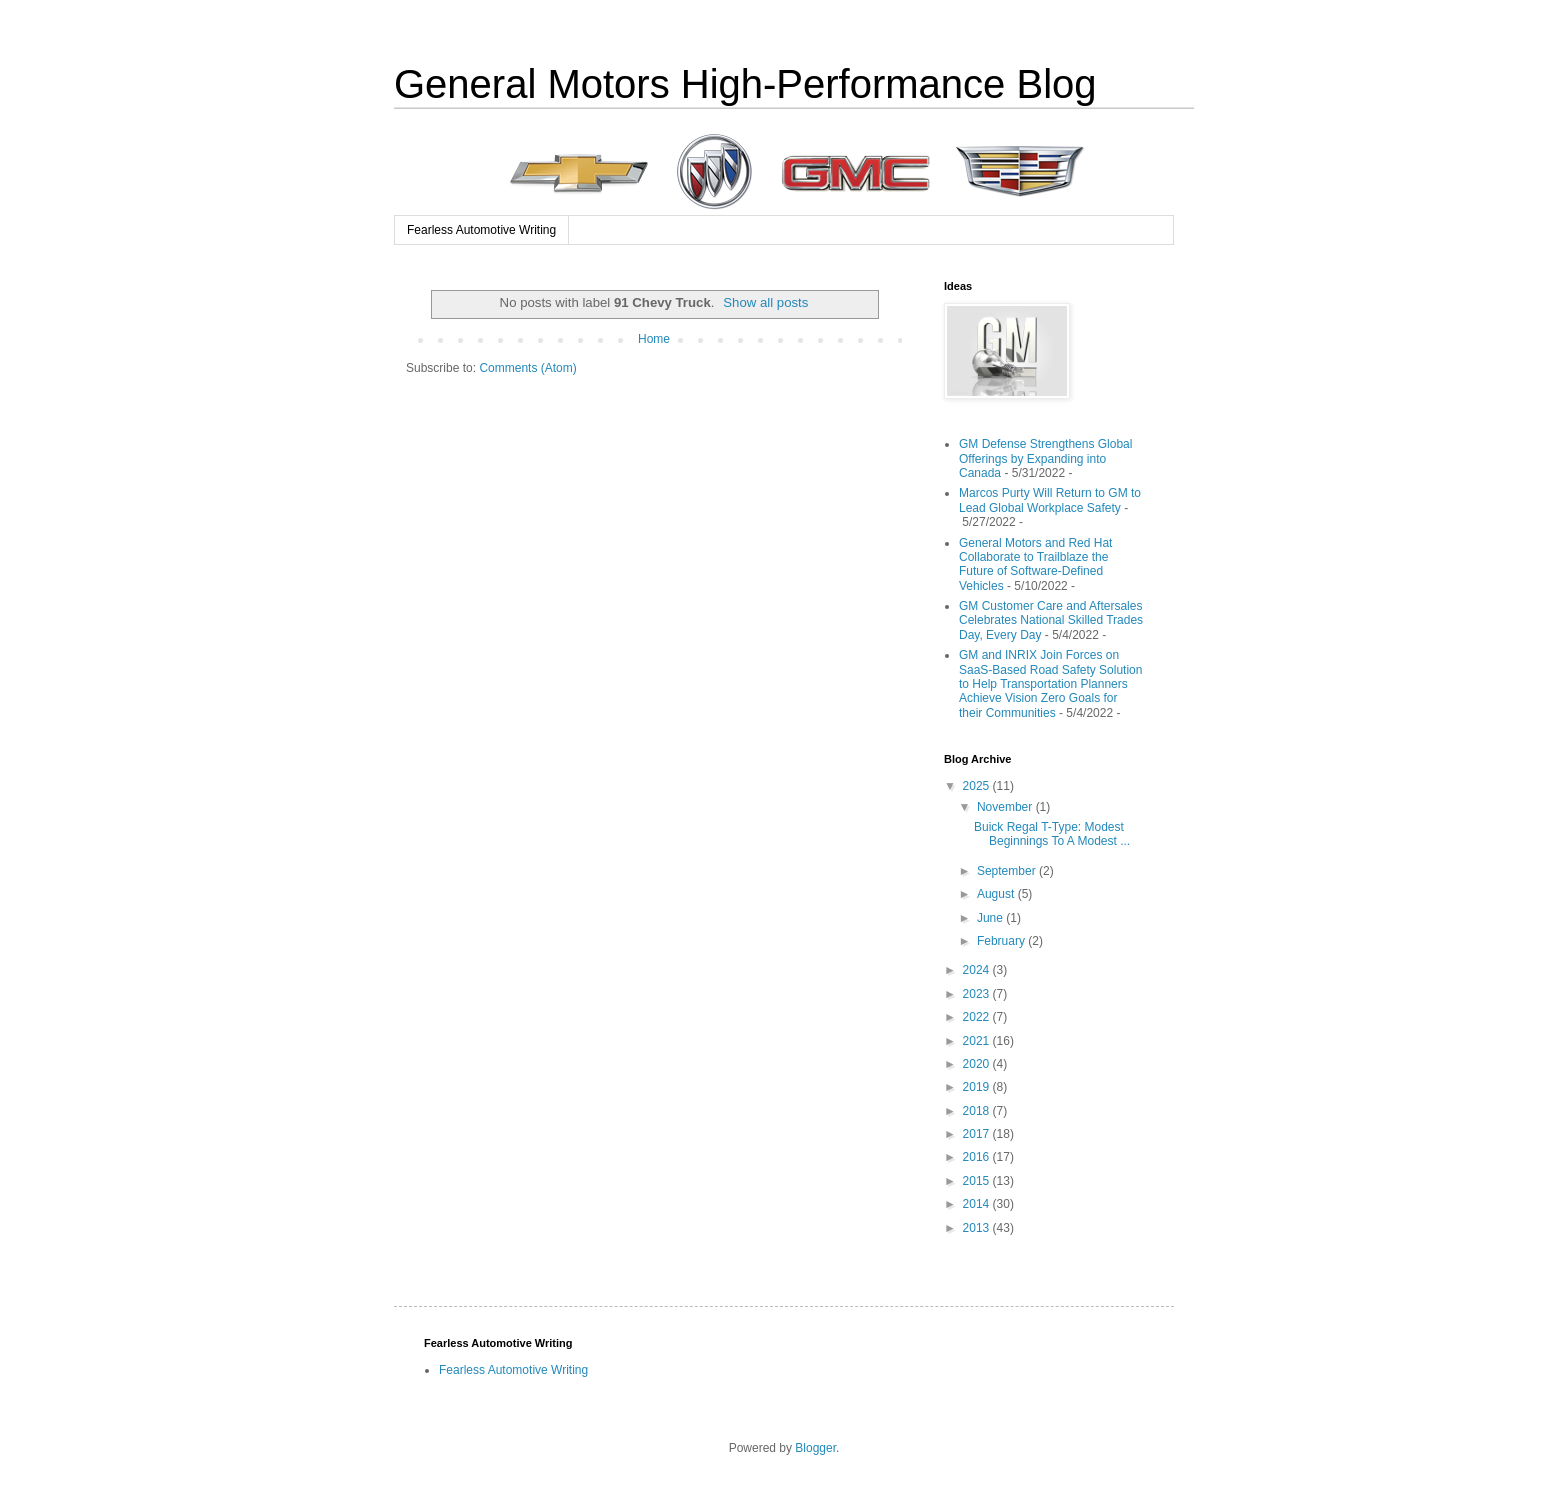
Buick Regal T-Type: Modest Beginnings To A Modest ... (1052, 834)
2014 (978, 1204)
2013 (978, 1228)
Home (654, 339)
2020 (978, 1064)
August (997, 894)
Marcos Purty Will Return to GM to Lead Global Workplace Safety (1050, 500)
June (991, 918)
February (1002, 941)
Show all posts (765, 302)
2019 (978, 1087)
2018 (978, 1111)
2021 (978, 1041)
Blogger (815, 1448)
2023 (978, 994)
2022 (978, 1017)
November (1006, 807)
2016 (978, 1157)
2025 (978, 786)
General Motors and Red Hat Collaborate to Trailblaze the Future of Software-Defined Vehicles (1035, 564)
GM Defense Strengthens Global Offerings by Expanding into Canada (1045, 458)
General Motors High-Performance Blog (745, 84)
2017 (978, 1134)
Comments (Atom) (527, 368)
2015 (978, 1181)
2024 (978, 970)
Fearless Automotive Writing (481, 230)
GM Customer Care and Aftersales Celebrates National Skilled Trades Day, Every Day (1051, 620)
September (1008, 871)
